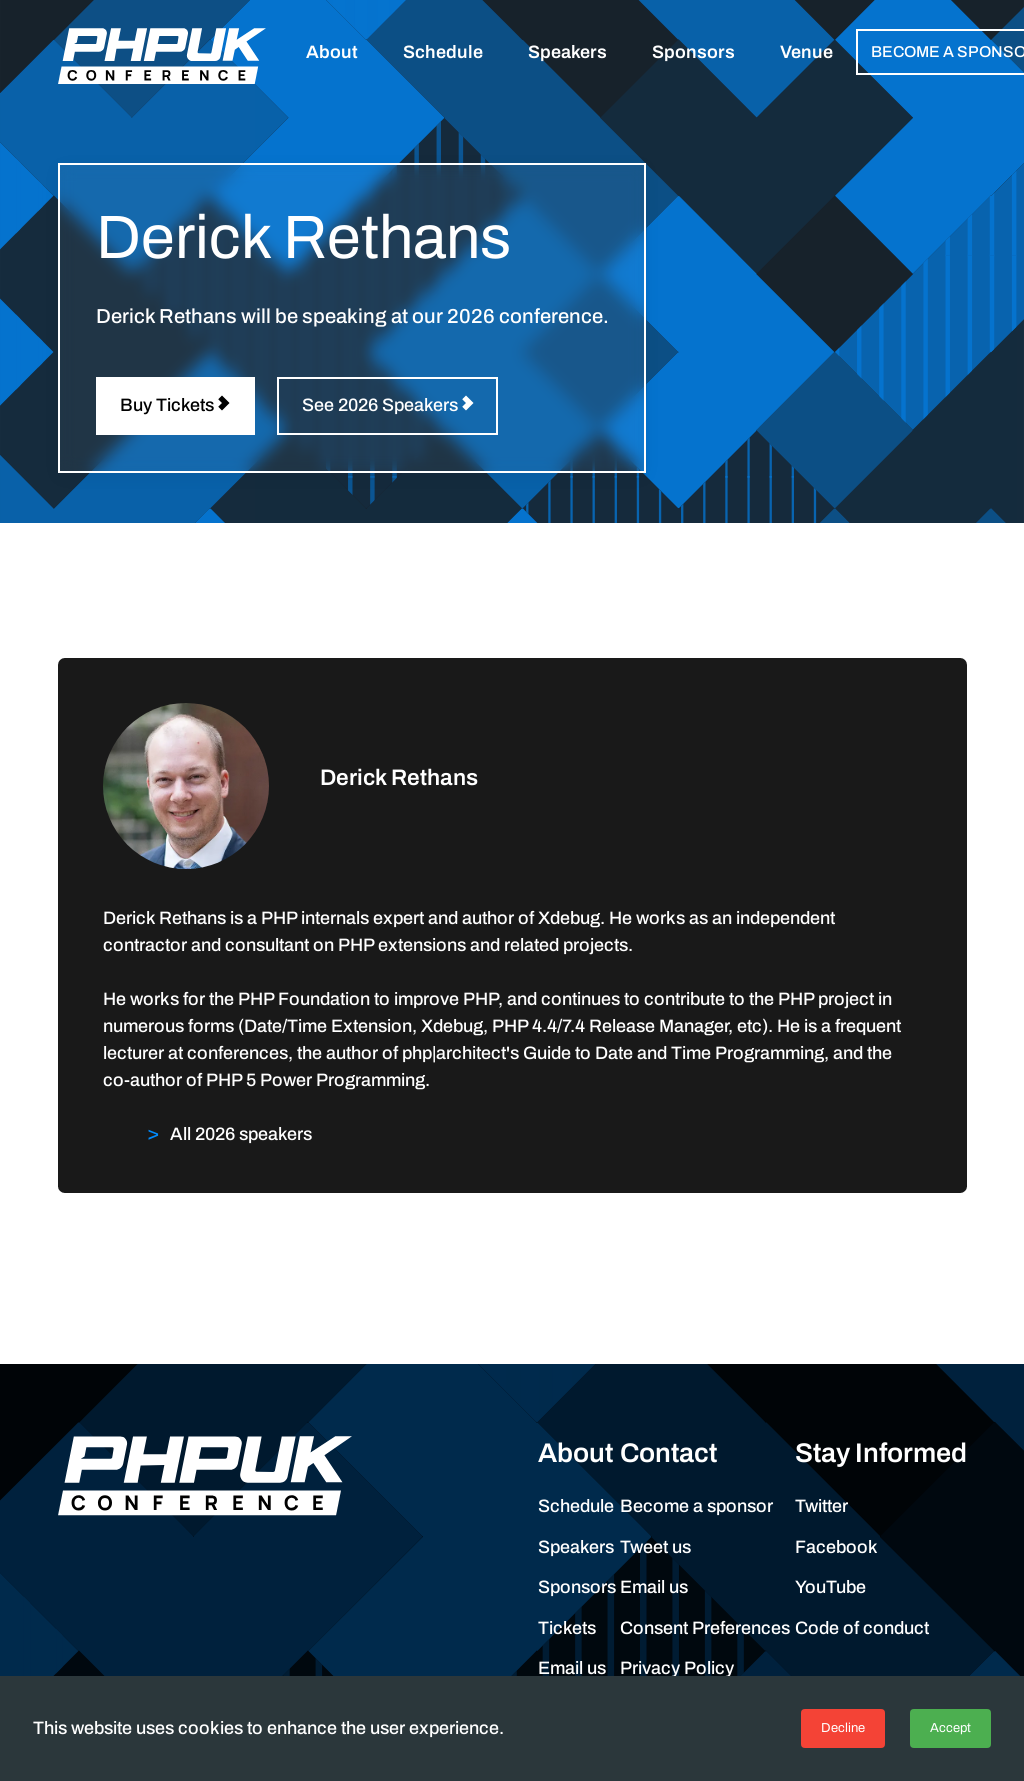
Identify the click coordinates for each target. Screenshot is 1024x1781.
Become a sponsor (696, 1506)
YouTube (830, 1587)
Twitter (821, 1506)
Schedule (576, 1506)
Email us (572, 1668)
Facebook (836, 1547)
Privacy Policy (677, 1668)
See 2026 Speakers (380, 405)
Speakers (576, 1547)
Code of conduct (862, 1628)
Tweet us (655, 1547)
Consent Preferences (705, 1628)
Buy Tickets (167, 405)
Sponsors (577, 1587)
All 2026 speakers (241, 1134)
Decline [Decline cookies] (843, 1728)
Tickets (567, 1628)
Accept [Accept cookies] (950, 1728)
